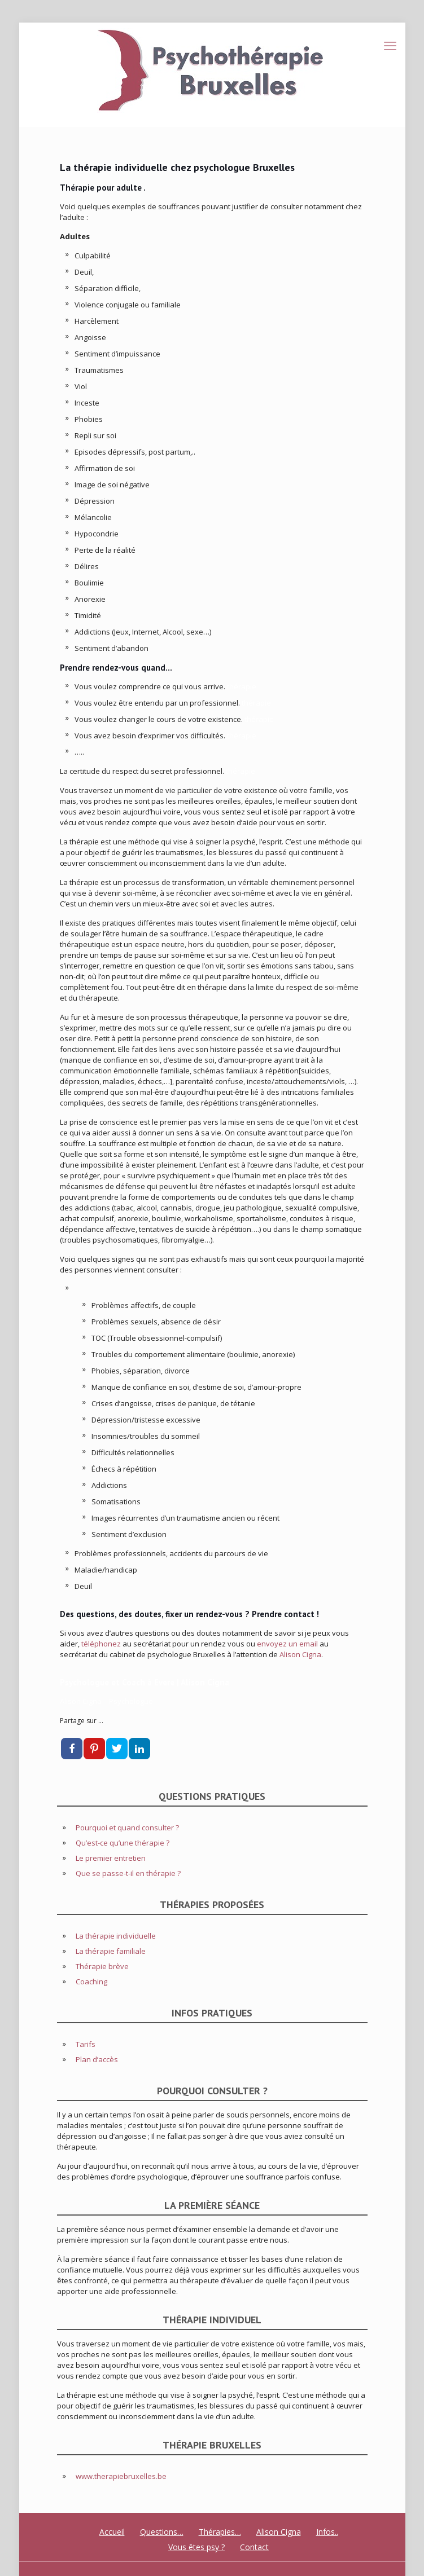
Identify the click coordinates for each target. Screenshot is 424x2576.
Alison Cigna (300, 1654)
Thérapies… (220, 2531)
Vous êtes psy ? (196, 2547)
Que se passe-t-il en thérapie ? (128, 1873)
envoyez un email (287, 1644)
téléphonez (101, 1644)
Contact (254, 2547)
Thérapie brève (102, 1966)
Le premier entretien (111, 1858)
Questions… (161, 2531)
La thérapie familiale (111, 1951)
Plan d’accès (97, 2059)
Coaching (91, 1981)
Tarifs (85, 2044)
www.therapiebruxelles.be (121, 2476)
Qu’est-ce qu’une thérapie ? (122, 1843)
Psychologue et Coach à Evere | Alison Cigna (144, 1682)
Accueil (112, 2531)
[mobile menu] (390, 45)
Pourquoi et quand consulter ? (127, 1827)
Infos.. (327, 2531)
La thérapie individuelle (116, 1936)
